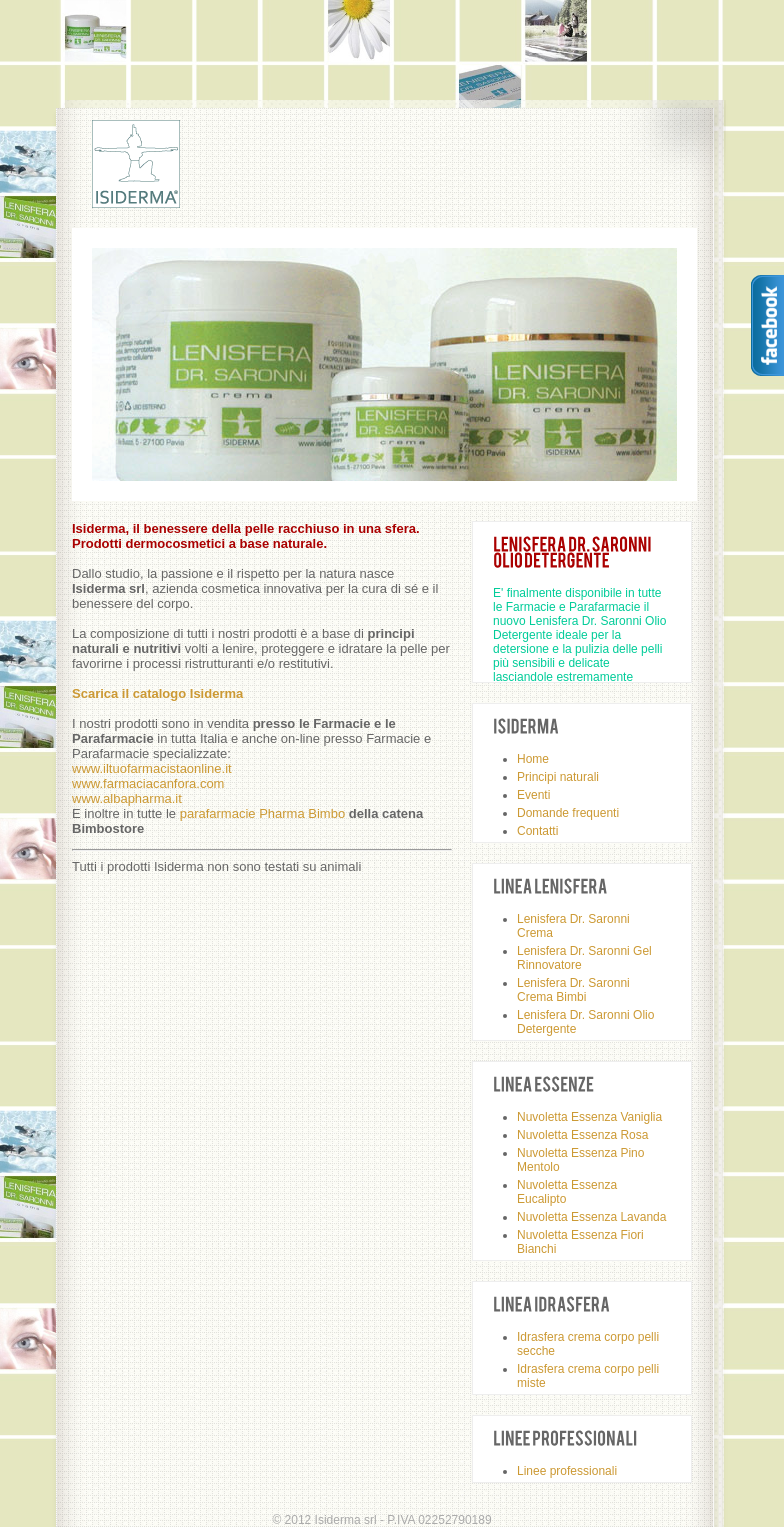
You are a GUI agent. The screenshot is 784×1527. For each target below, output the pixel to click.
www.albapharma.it (127, 798)
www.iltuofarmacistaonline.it (152, 768)
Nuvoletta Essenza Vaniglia (589, 1117)
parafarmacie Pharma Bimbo (262, 813)
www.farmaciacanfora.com (148, 783)
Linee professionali (567, 1471)
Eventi (533, 795)
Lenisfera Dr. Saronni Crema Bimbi (573, 990)
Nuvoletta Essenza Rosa (582, 1135)
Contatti (537, 831)
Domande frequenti (568, 813)
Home (533, 759)
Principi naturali (558, 777)
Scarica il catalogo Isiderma (157, 693)
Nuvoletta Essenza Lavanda (591, 1217)
